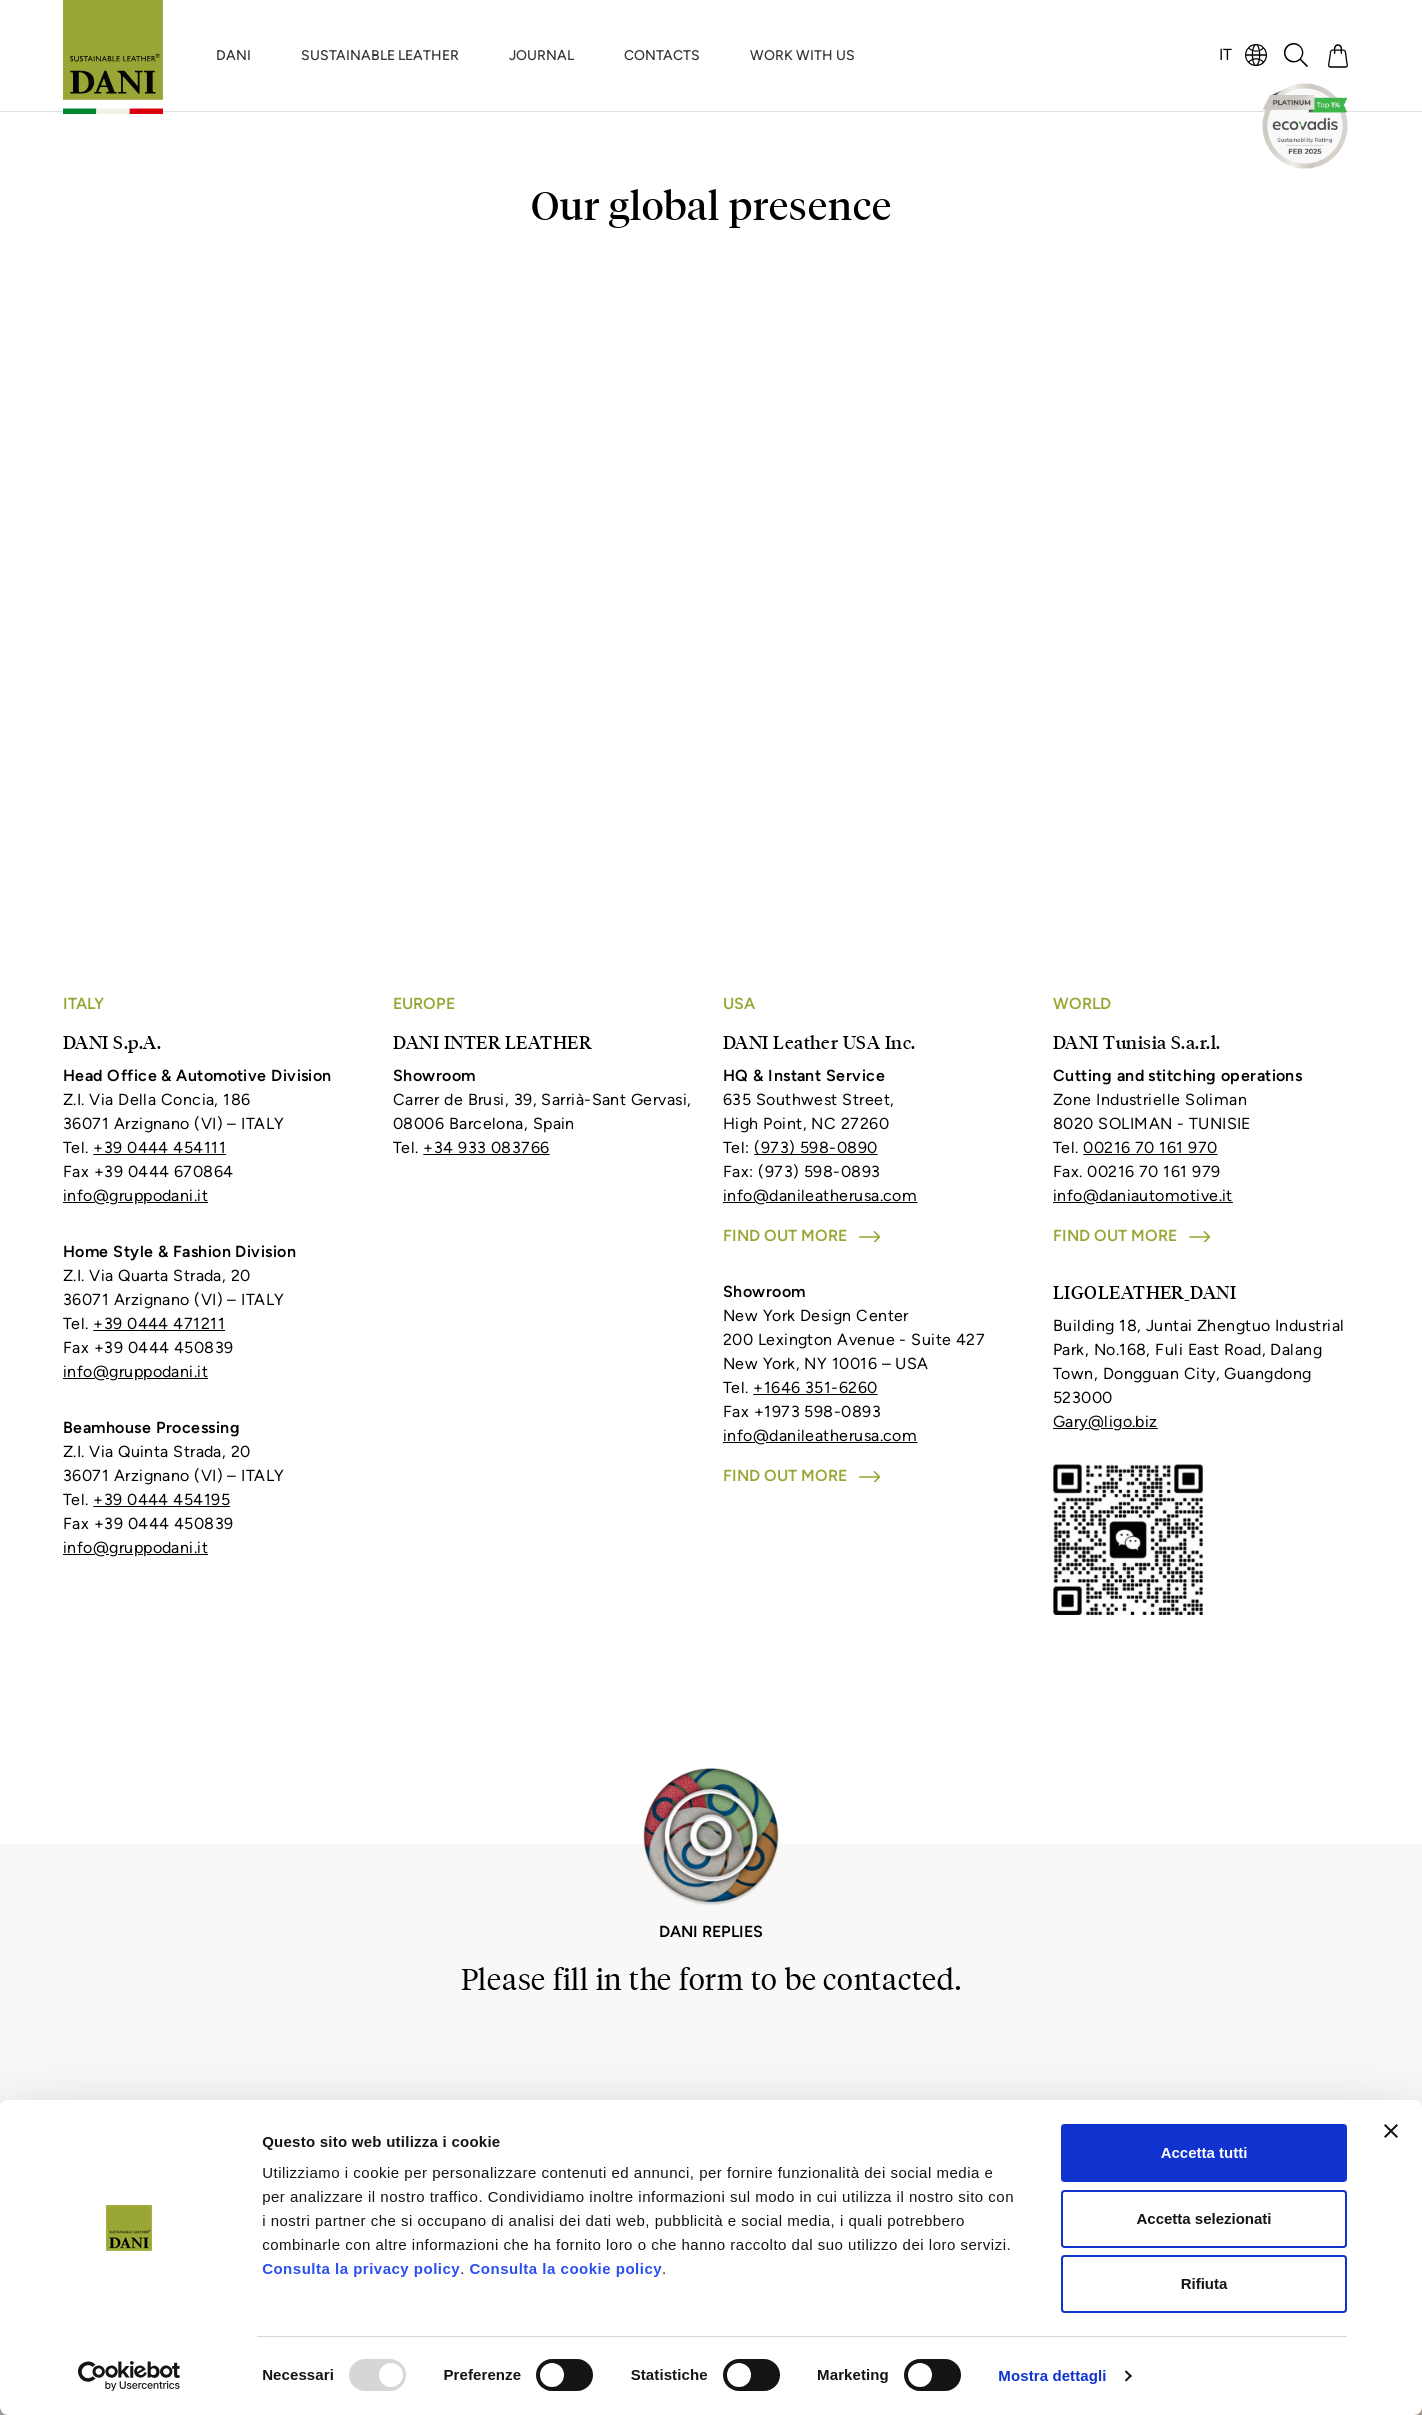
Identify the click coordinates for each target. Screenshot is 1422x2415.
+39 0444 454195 (161, 1499)
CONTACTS (662, 55)
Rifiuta (1204, 2283)
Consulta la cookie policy (566, 2268)
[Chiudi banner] (1391, 2131)
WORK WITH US (802, 55)
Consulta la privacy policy (361, 2268)
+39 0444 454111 (159, 1147)
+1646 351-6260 (815, 1387)
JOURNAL (541, 55)
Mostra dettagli (1052, 2375)
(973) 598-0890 (815, 1147)
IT (1225, 54)
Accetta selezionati (1203, 2218)
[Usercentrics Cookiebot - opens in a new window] (129, 2376)
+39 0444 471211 (159, 1323)
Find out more (801, 1235)
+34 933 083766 (486, 1147)
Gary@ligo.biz (1105, 1421)
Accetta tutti (1204, 2152)
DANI (233, 55)
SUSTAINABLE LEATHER (380, 55)
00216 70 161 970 (1150, 1147)
